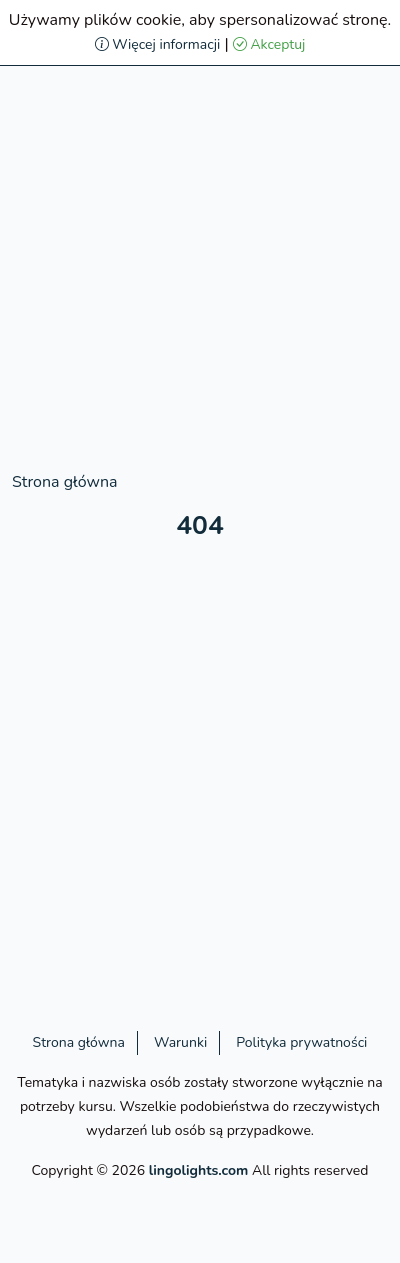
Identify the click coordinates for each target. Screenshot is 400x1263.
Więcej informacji (158, 44)
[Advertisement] (200, 270)
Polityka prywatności (301, 1042)
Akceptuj (269, 44)
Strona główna (64, 482)
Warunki (180, 1042)
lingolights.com (199, 1170)
